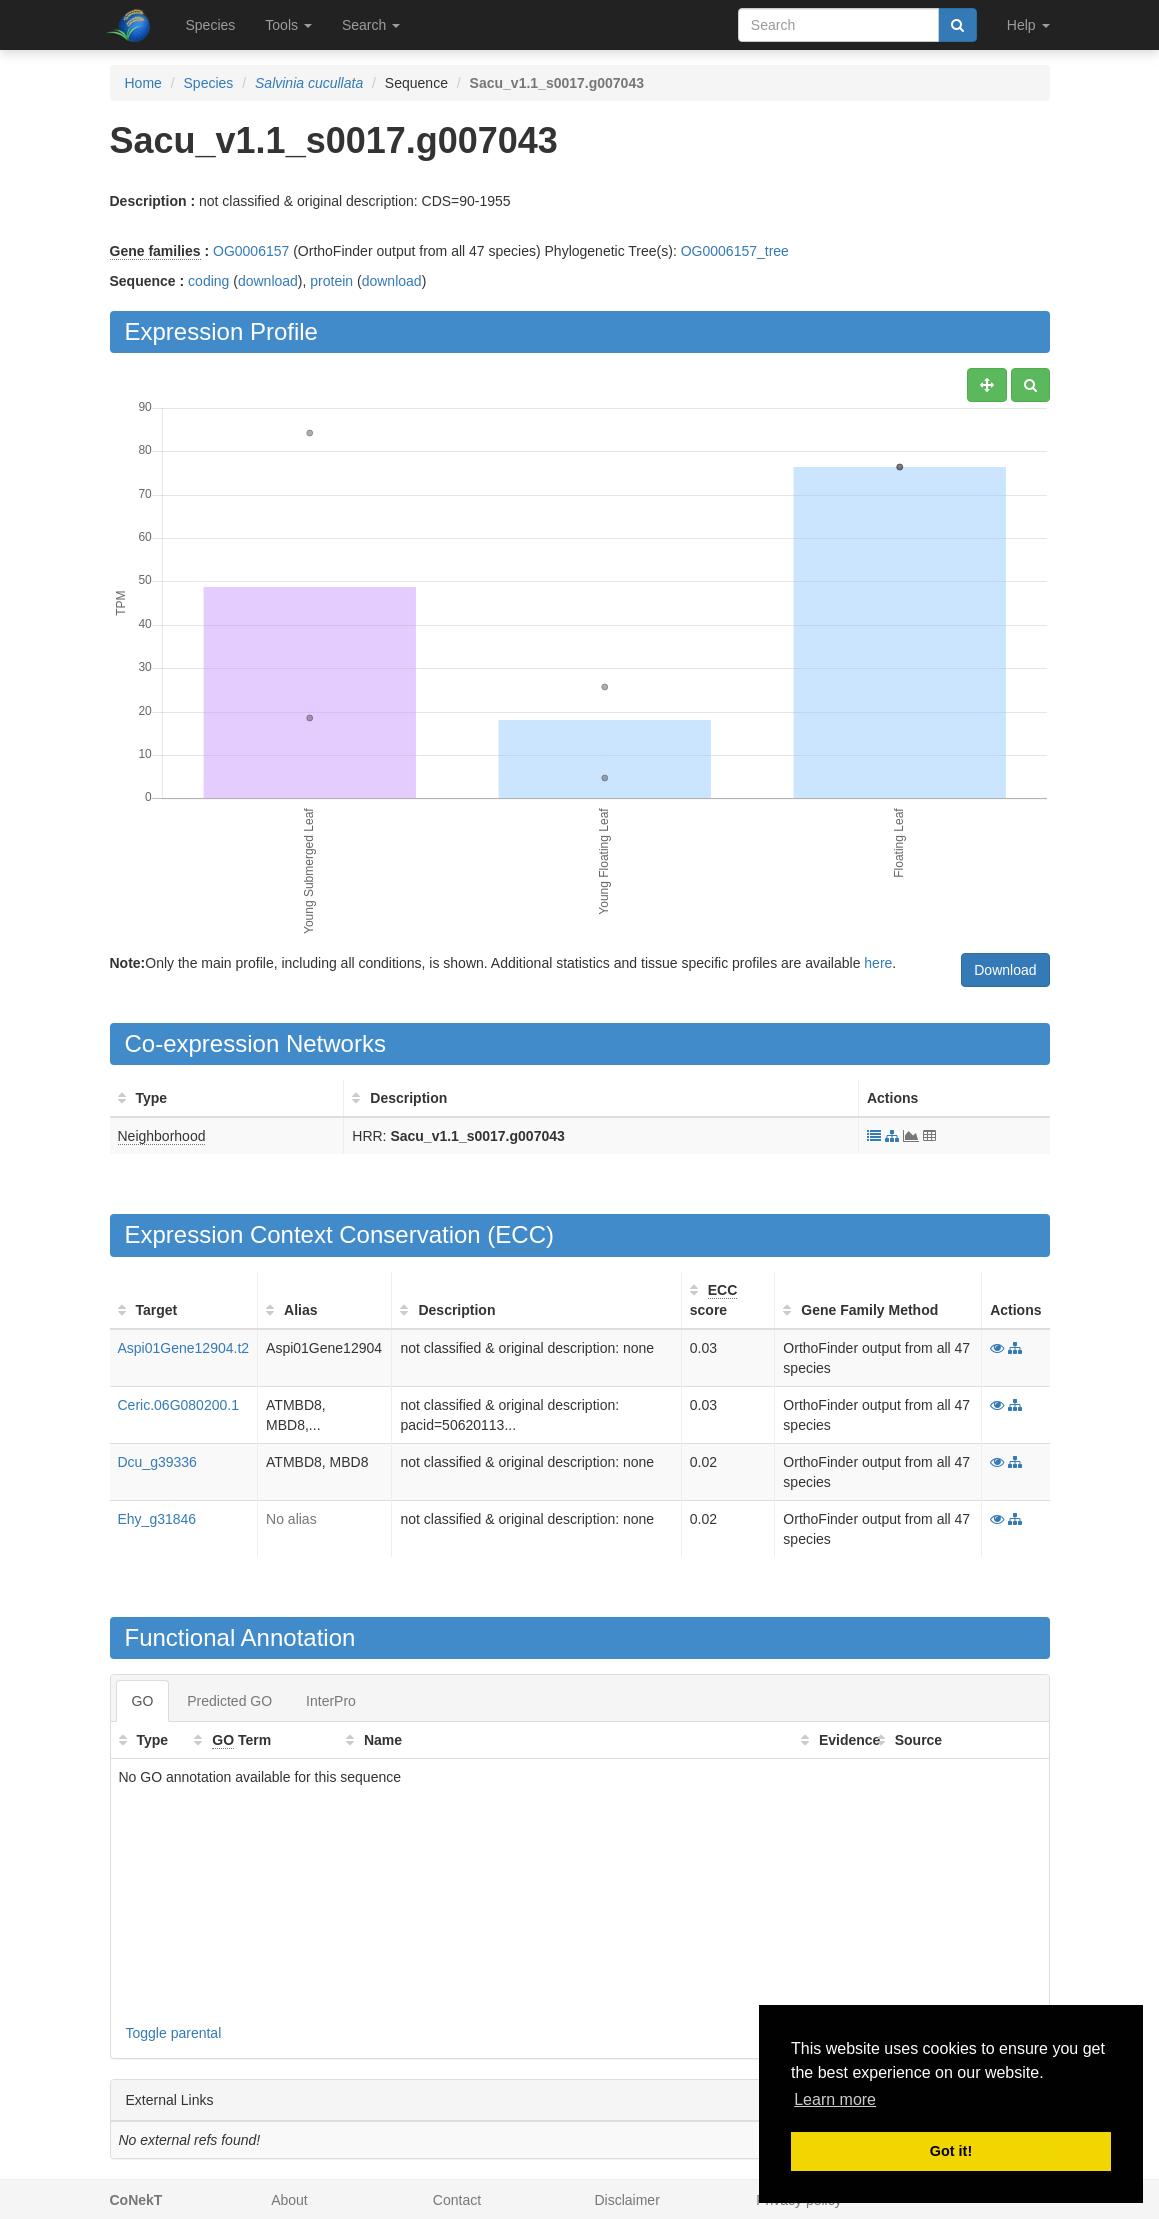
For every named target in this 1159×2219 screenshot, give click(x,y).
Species (211, 25)
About (289, 2200)
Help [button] (1028, 25)
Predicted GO (229, 1701)
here (878, 963)
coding (208, 281)
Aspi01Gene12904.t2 (184, 1348)
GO (143, 1701)
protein (331, 281)
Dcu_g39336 (157, 1462)
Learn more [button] (835, 2099)
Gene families (155, 251)
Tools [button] (288, 25)
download (268, 281)
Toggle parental (174, 2033)
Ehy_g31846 (157, 1519)
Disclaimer (626, 2200)
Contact (457, 2200)
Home (143, 83)
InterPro (331, 1701)
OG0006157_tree (735, 251)
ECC (520, 1234)
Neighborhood (162, 1136)
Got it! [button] (951, 2151)
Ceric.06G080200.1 (178, 1405)
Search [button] (371, 25)
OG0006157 (251, 251)
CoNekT (136, 2200)
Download (1005, 970)
